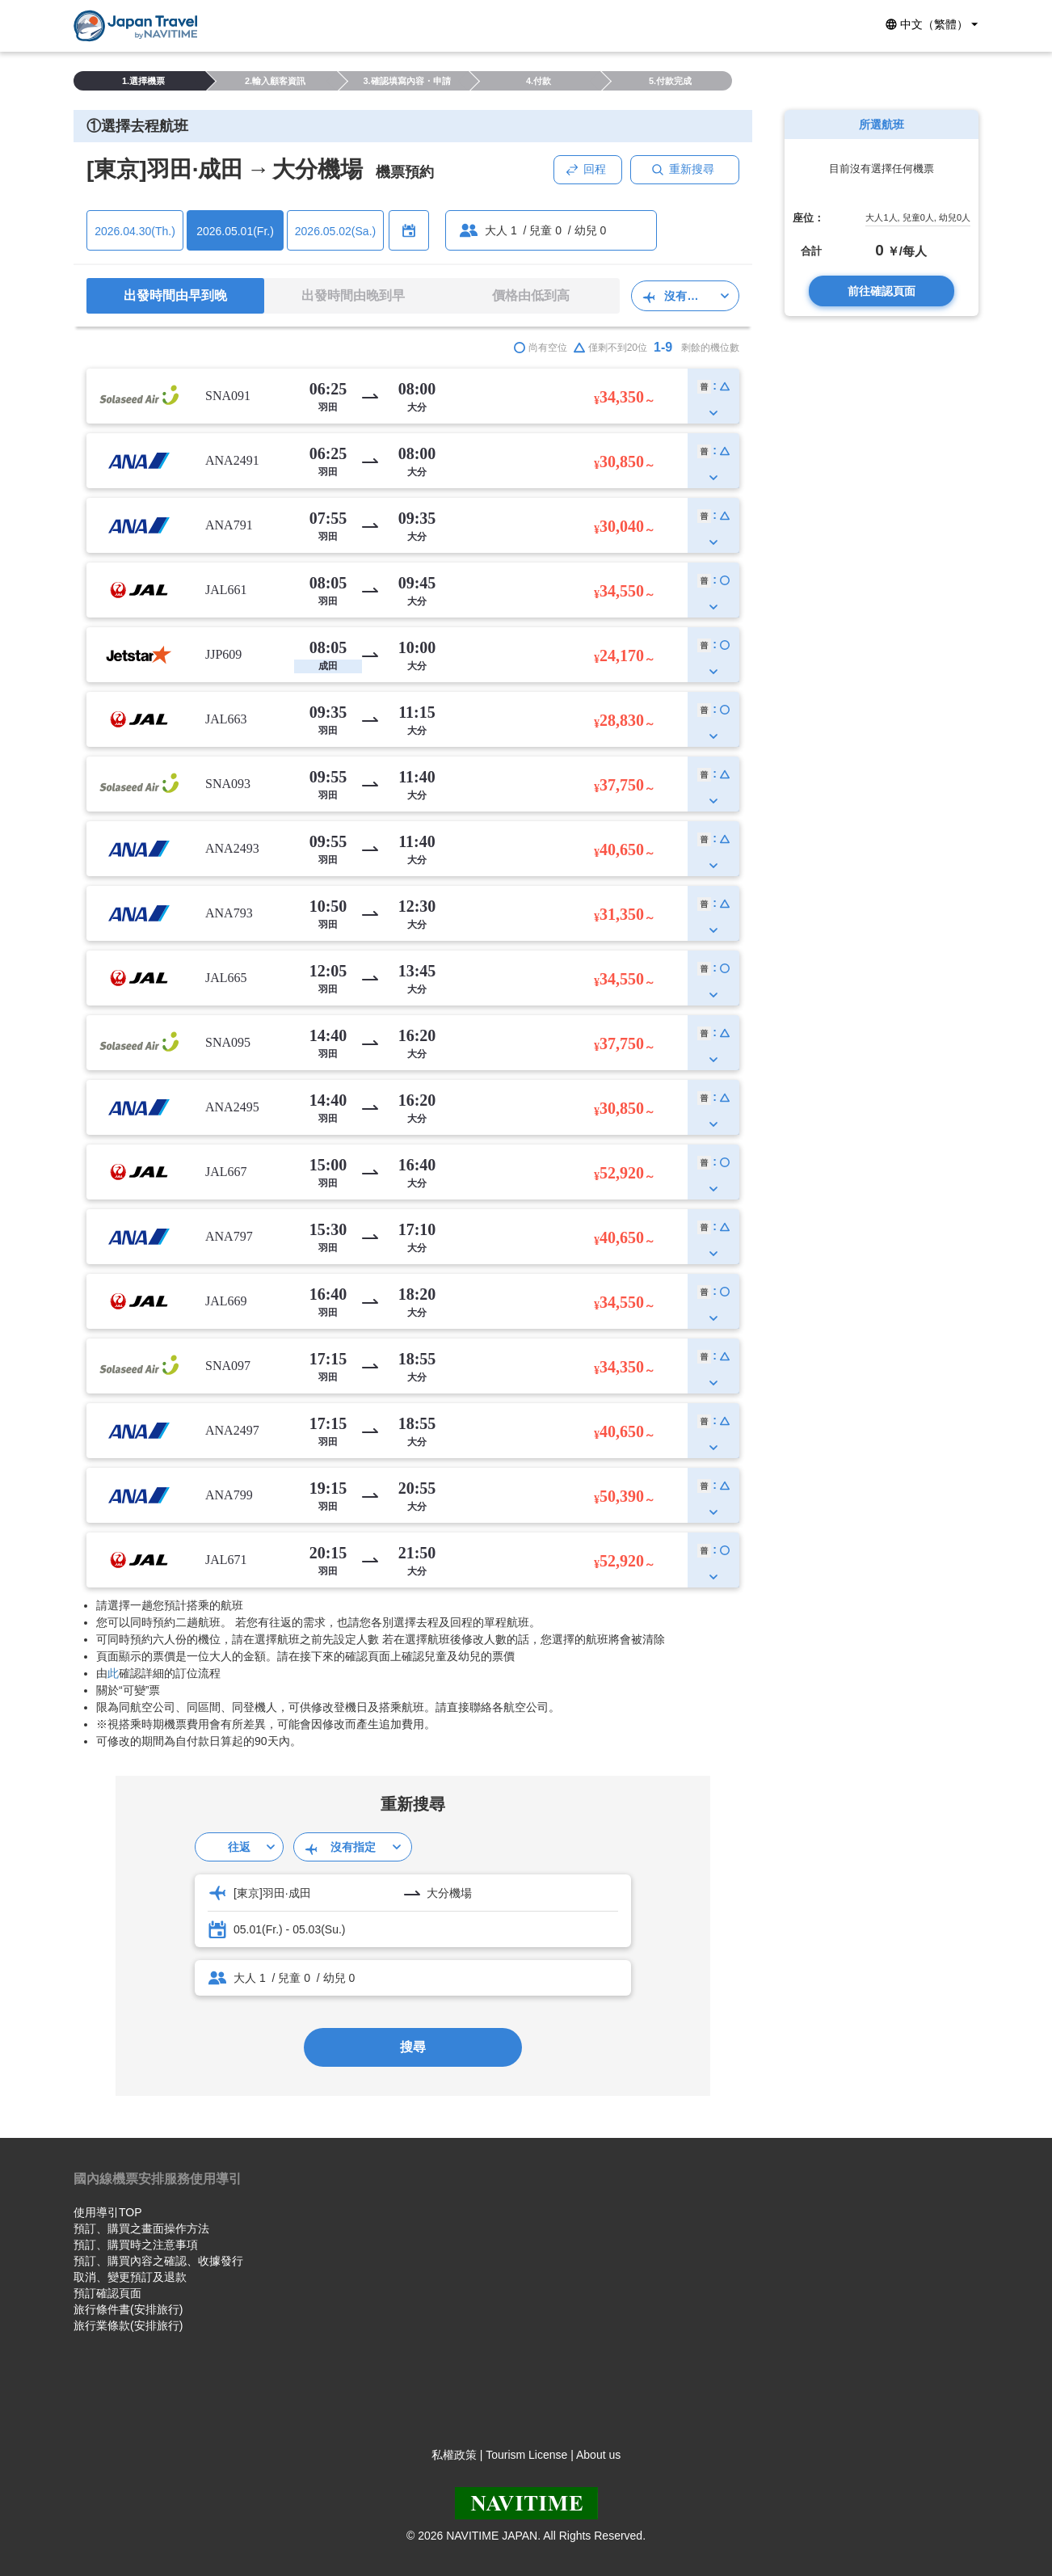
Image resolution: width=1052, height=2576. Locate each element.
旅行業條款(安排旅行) (128, 2325)
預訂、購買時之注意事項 (136, 2244)
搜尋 (413, 2047)
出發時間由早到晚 (175, 295)
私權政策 (454, 2454)
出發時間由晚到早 (353, 295)
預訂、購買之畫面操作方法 (141, 2228)
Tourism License (526, 2454)
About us (598, 2454)
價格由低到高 (531, 295)
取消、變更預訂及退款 (130, 2276)
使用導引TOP (108, 2212)
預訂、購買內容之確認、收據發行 (158, 2260)
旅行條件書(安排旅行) (128, 2309)
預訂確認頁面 (107, 2293)
